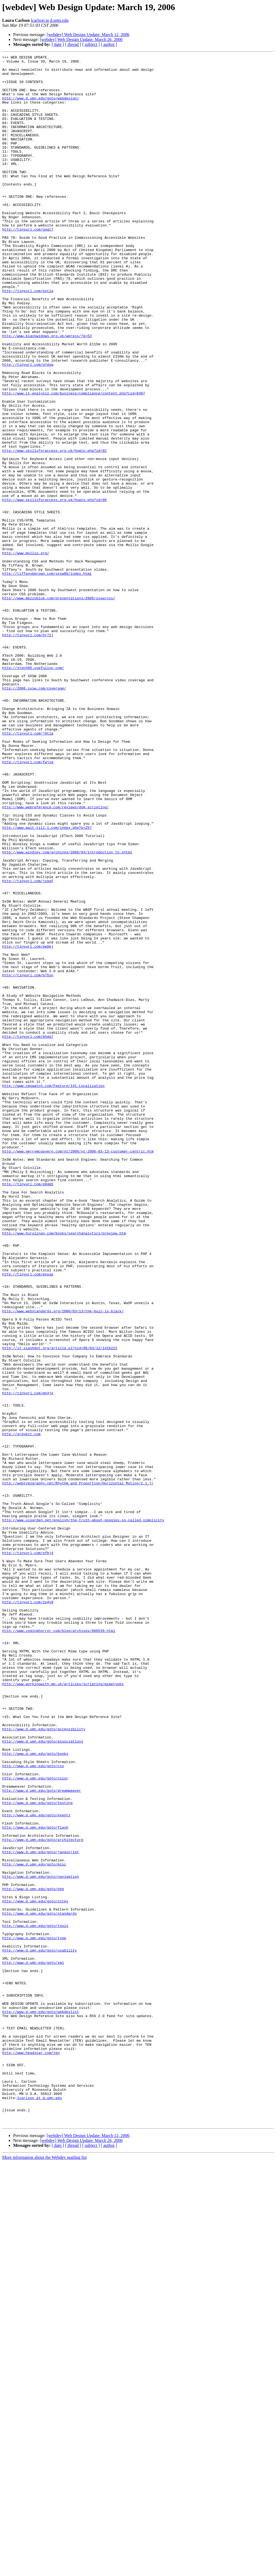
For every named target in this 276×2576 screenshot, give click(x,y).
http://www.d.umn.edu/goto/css (33, 2108)
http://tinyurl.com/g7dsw (27, 426)
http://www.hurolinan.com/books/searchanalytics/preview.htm (64, 1469)
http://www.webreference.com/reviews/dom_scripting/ (55, 957)
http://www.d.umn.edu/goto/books (35, 2093)
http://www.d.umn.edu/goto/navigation (40, 2241)
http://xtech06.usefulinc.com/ (33, 790)
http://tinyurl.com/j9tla (27, 869)
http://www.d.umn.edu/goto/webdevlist (40, 2403)
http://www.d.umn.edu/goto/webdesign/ (40, 107)
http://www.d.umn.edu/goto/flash (35, 2182)
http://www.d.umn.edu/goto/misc (34, 2226)
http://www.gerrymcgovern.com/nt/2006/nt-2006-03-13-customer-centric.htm (78, 1370)
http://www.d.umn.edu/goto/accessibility (43, 2064)
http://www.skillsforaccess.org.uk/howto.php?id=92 (54, 529)
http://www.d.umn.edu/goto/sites (35, 2270)
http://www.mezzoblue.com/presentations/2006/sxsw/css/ (58, 707)
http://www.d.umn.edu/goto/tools (35, 2300)
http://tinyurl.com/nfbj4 (27, 1852)
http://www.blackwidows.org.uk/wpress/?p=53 (47, 392)
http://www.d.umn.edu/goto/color (35, 2123)
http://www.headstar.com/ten (31, 2452)
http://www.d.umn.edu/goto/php (33, 2255)
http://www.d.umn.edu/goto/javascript (40, 2211)
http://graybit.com (21, 1710)
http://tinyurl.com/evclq (27, 338)
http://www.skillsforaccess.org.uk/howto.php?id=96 (54, 588)
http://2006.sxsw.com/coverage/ (34, 815)
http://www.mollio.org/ (25, 652)
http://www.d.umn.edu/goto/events (36, 2167)
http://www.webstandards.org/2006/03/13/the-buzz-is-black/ (63, 1562)
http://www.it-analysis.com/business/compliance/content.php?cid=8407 (73, 461)
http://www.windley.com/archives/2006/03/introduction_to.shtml (67, 1011)
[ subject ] (91, 44)
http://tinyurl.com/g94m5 (27, 1410)
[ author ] (109, 44)
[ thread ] (73, 44)
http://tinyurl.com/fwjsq (27, 903)
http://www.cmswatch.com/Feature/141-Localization (53, 1292)
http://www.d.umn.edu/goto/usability (39, 2329)
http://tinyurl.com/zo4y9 (27, 1911)
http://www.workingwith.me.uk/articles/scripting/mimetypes (63, 2010)
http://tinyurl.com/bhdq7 (27, 1233)
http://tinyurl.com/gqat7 (27, 264)
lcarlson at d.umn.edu (50, 20)
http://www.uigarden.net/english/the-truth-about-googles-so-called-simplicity (83, 1813)
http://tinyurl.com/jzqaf (27, 1046)
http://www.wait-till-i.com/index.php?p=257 (47, 982)
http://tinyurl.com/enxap (27, 1518)
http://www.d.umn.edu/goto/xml (33, 2344)
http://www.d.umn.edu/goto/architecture (42, 2196)
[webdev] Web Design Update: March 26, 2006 (81, 39)
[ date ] (58, 44)
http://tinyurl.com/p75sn (27, 1159)
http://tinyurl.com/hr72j (27, 751)
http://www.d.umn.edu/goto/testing (37, 2152)
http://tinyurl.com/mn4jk (27, 1660)
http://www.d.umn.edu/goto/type (34, 2314)
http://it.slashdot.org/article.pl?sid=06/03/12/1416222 (59, 1606)
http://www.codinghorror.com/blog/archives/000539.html (58, 1946)
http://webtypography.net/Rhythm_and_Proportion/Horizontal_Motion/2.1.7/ (78, 1769)
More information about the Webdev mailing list (44, 2571)
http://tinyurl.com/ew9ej (27, 1124)
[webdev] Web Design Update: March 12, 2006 (88, 34)
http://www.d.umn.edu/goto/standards (39, 2285)
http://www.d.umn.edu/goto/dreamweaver (41, 2137)
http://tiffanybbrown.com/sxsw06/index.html (47, 677)
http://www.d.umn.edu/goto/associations (42, 2078)
